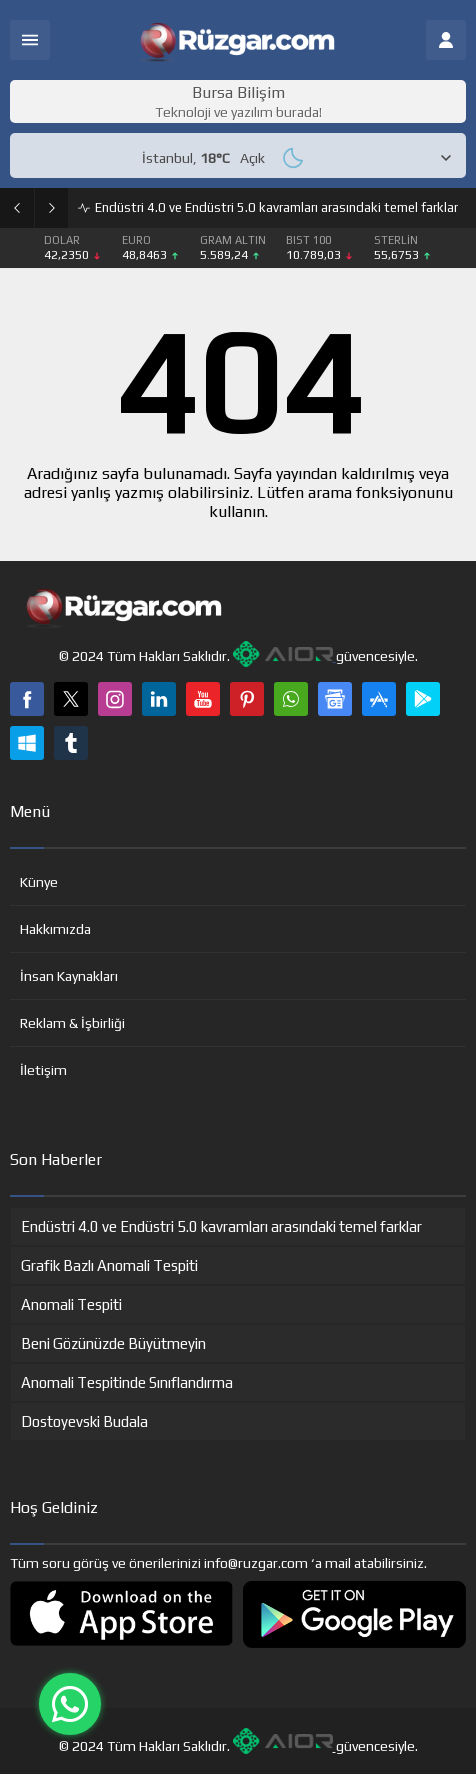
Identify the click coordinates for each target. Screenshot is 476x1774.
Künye (39, 882)
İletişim (43, 1070)
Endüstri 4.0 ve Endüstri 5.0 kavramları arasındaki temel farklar (276, 207)
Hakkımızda (55, 929)
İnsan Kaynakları (69, 976)
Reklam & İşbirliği (72, 1023)
